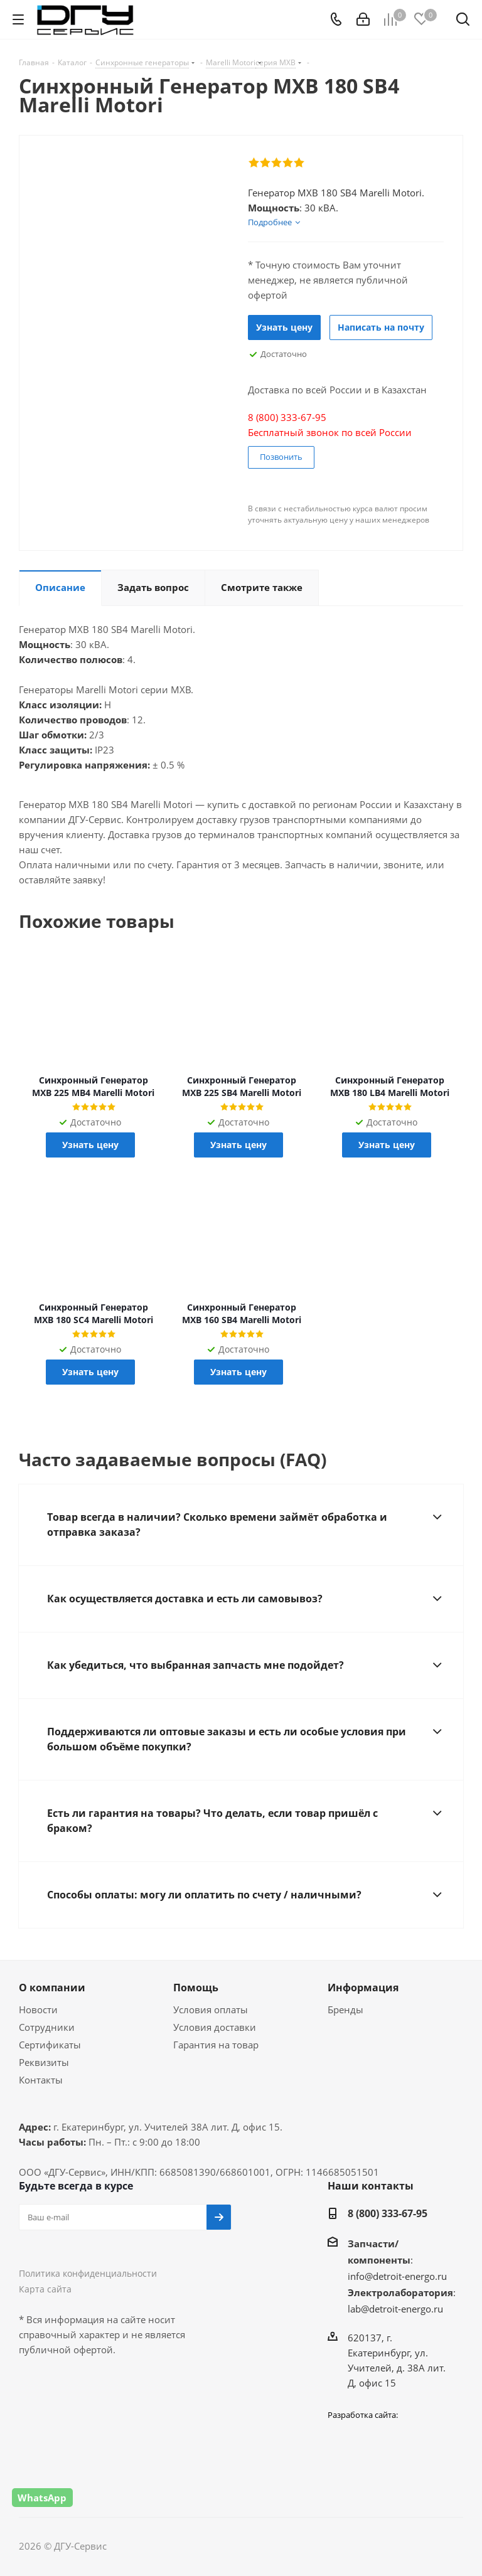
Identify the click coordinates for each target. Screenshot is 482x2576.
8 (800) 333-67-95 (387, 2213)
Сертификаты (50, 2044)
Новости (38, 2009)
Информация (363, 1987)
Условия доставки (214, 2027)
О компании (52, 1987)
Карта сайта (45, 2289)
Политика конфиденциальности (88, 2273)
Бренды (345, 2009)
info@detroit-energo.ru (397, 2276)
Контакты (41, 2079)
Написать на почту (381, 327)
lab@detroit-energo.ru (395, 2308)
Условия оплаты (210, 2009)
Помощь (195, 1987)
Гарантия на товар (216, 2044)
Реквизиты (44, 2062)
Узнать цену (284, 327)
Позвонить (281, 456)
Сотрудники (47, 2027)
